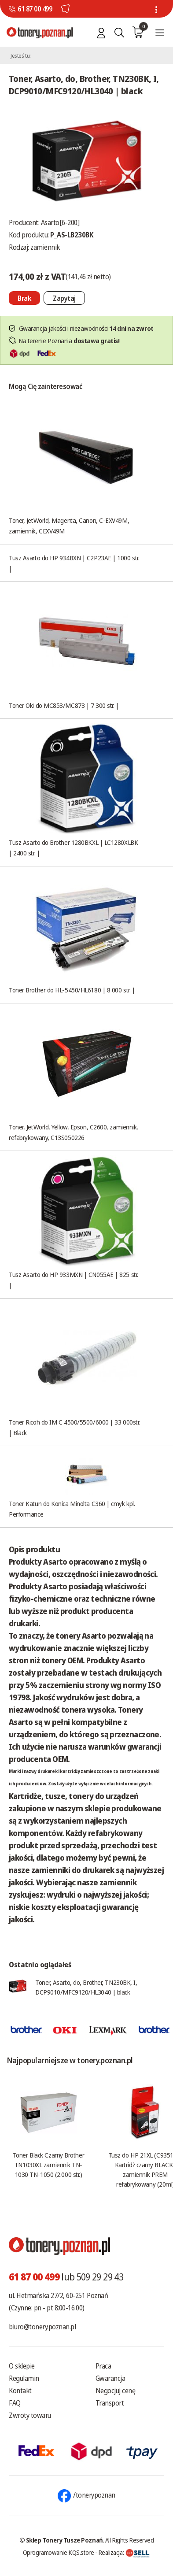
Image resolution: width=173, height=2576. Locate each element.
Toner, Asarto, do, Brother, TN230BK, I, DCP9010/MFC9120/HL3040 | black (86, 1987)
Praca (103, 2366)
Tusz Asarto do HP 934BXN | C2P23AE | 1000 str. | (74, 563)
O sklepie (22, 2366)
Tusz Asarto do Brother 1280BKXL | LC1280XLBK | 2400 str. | (73, 847)
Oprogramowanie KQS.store (58, 2552)
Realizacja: (124, 2552)
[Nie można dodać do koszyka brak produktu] (24, 298)
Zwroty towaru (30, 2415)
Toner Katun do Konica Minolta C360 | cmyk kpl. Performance (72, 1508)
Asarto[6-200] (60, 222)
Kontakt (20, 2390)
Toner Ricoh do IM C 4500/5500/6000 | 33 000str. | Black (74, 1427)
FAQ (15, 2403)
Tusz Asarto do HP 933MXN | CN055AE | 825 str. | (73, 1279)
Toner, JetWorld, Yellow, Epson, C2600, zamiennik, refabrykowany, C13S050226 (73, 1132)
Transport (110, 2403)
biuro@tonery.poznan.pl (42, 2327)
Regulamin (24, 2378)
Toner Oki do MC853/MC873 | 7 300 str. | (63, 705)
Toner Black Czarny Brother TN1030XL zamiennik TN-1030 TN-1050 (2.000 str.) (48, 2164)
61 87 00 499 (35, 9)
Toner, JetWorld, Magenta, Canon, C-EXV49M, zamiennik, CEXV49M (69, 525)
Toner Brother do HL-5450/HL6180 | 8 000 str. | (72, 989)
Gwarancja (110, 2378)
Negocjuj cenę (116, 2390)
